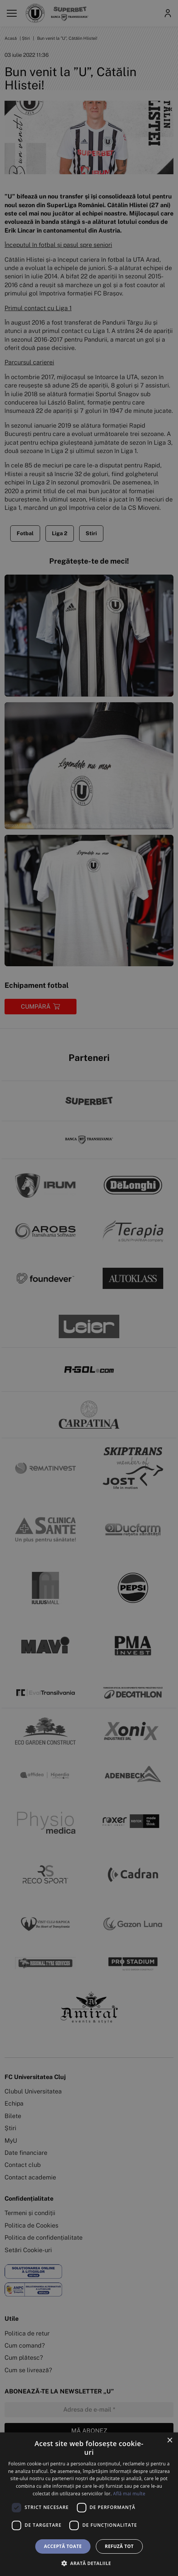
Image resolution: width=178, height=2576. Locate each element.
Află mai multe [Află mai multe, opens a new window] (129, 2493)
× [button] (169, 2440)
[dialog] (89, 2504)
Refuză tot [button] (119, 2546)
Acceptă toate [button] (63, 2546)
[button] (89, 2563)
